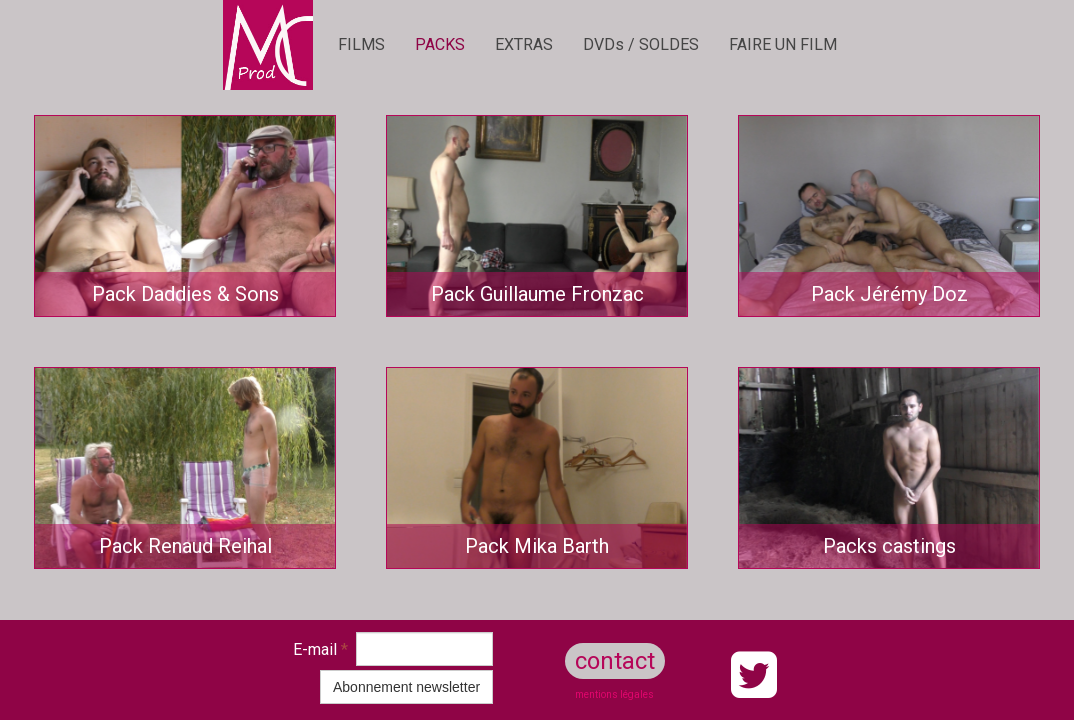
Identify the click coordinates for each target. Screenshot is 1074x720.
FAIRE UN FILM (783, 44)
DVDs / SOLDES (641, 44)
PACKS (440, 44)
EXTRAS (524, 44)
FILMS (361, 44)
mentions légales (614, 694)
